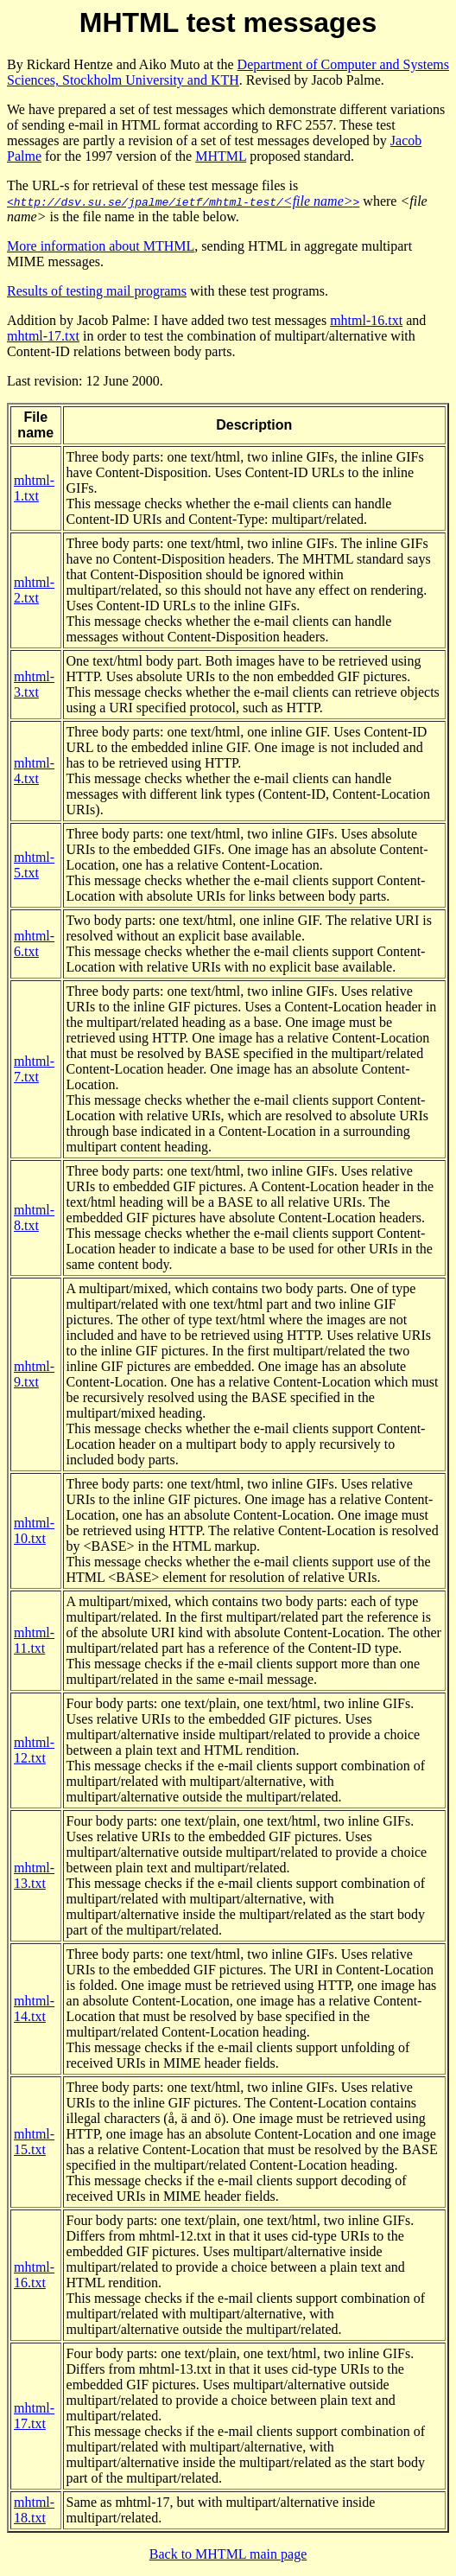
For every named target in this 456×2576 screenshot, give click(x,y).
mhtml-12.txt (34, 1750)
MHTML (220, 156)
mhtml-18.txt (34, 2510)
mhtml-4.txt (34, 771)
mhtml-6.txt (34, 943)
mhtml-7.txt (34, 1069)
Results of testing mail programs (97, 291)
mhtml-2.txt (34, 590)
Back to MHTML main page (228, 2554)
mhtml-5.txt (34, 865)
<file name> (183, 201)
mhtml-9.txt (34, 1374)
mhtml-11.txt (34, 1640)
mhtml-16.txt (366, 320)
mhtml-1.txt (34, 488)
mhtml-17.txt (43, 335)
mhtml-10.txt (34, 1530)
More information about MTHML (100, 246)
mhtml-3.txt (34, 684)
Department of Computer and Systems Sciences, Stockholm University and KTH (228, 72)
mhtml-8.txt (34, 1217)
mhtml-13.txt (34, 1875)
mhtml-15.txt (34, 2141)
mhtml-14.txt (34, 2008)
